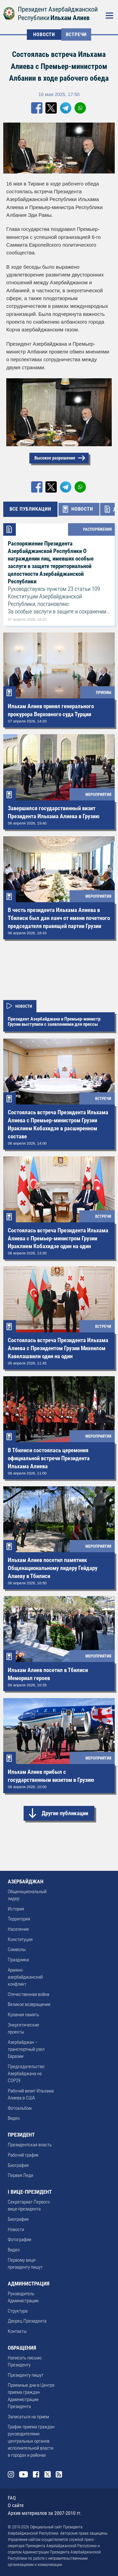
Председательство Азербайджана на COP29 (26, 2073)
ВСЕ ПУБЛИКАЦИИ (30, 509)
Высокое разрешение (54, 458)
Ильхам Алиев (70, 18)
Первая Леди (20, 2175)
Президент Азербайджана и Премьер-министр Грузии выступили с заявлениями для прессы (54, 1021)
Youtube (23, 2474)
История (16, 1909)
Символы (17, 1949)
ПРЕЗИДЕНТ (21, 2135)
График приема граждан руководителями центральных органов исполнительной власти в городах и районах (31, 2441)
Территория (19, 1919)
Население (18, 1929)
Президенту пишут (25, 2375)
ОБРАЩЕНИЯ (22, 2348)
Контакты (17, 2331)
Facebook (36, 2474)
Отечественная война (28, 1994)
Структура (18, 2311)
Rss (59, 2474)
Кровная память (23, 2014)
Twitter (47, 2474)
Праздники (18, 1960)
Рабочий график (23, 2155)
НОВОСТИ (44, 34)
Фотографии (19, 2239)
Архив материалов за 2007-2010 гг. (45, 2513)
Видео (14, 2118)
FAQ (12, 2498)
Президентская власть (30, 2145)
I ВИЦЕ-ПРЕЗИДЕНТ (30, 2192)
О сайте (16, 2505)
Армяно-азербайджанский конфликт (25, 1977)
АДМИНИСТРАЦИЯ (28, 2283)
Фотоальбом (20, 2108)
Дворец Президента (27, 2321)
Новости (16, 2229)
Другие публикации (65, 1813)
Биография (18, 2165)
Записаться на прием (28, 2417)
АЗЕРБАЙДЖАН (25, 1881)
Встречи (76, 34)
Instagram (11, 2474)
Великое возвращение (29, 2004)
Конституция (20, 1939)
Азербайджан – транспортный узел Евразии (26, 2049)
